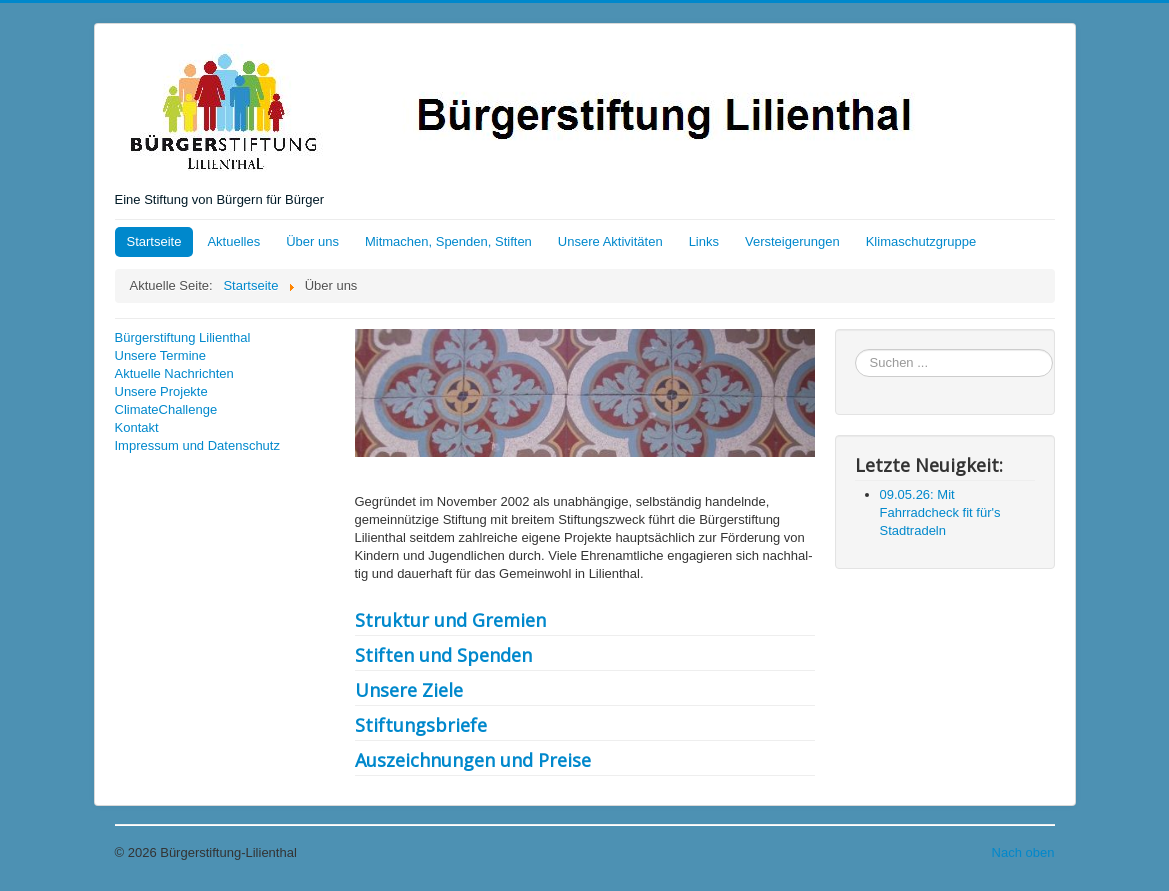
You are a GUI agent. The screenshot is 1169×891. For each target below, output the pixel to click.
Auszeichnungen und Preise (473, 760)
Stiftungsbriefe (421, 725)
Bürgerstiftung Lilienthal (183, 337)
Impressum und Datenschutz (197, 445)
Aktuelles (233, 241)
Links (704, 241)
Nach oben (1023, 852)
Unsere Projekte (161, 391)
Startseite (154, 241)
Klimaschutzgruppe (921, 241)
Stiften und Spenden (443, 655)
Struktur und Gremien (450, 620)
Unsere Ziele (409, 690)
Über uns (312, 241)
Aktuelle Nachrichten (174, 373)
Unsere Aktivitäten (610, 241)
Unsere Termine (161, 355)
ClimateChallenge (166, 409)
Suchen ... (855, 349)
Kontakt (137, 427)
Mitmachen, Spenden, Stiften (448, 241)
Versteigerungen (792, 241)
